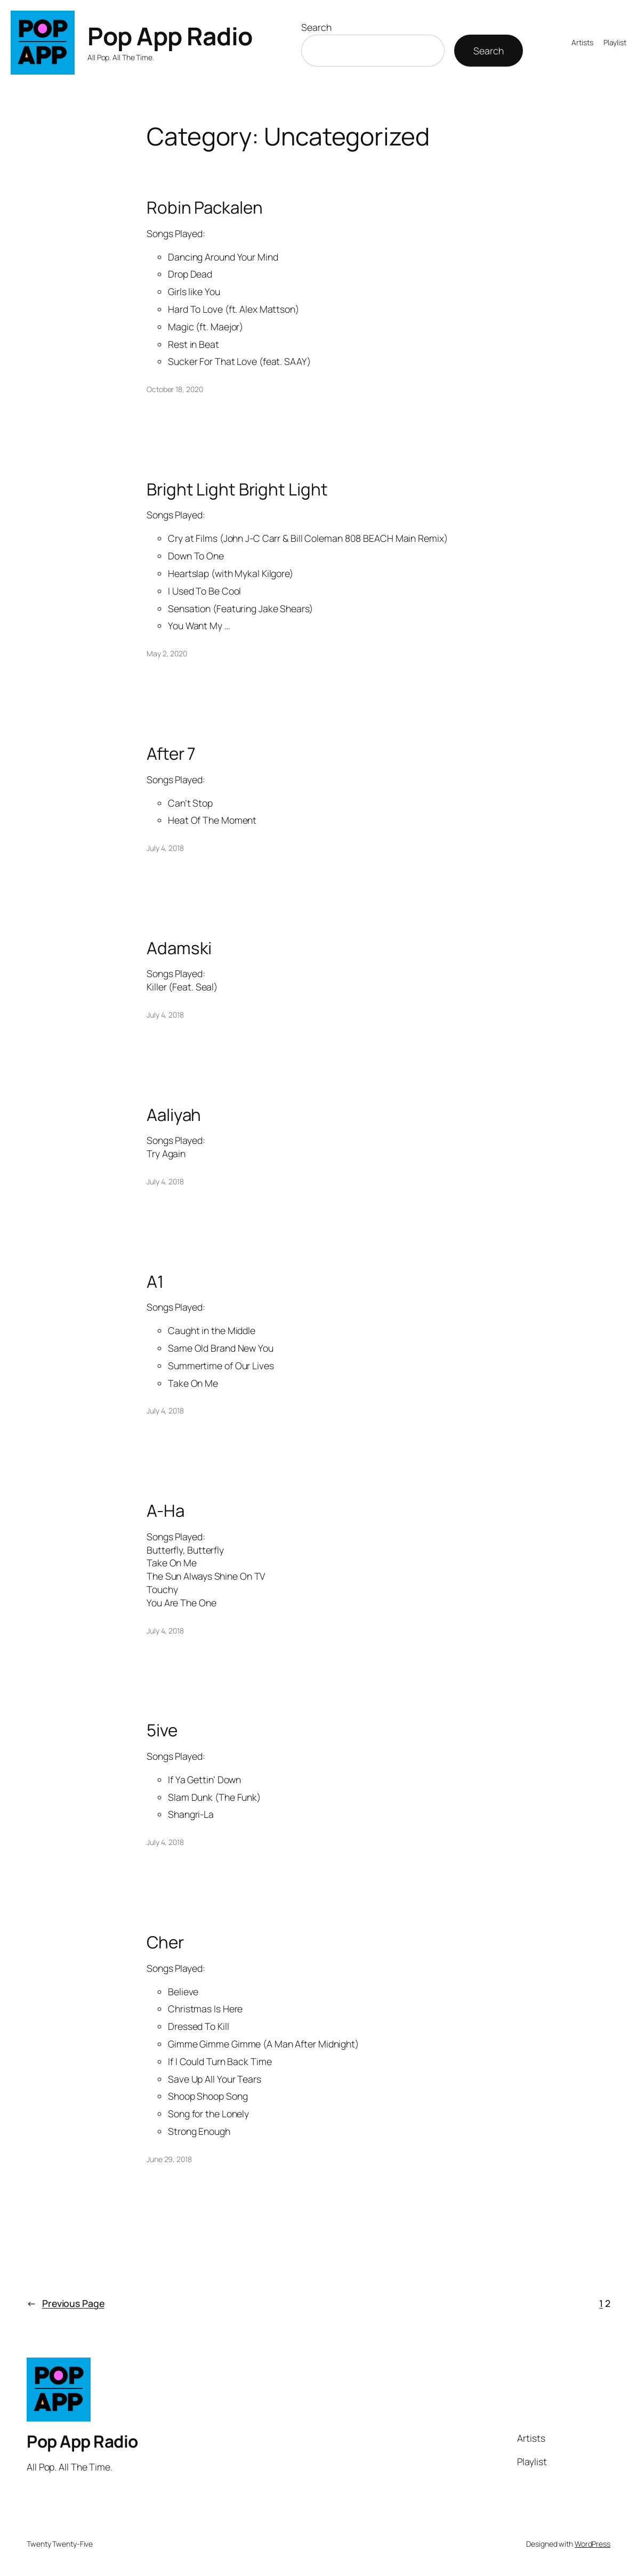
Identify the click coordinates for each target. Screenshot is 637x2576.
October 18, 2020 (175, 389)
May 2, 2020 (167, 653)
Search (316, 27)
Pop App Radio (170, 36)
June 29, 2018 (169, 2159)
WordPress (592, 2544)
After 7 (171, 753)
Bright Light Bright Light (237, 489)
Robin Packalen (205, 207)
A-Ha (165, 1510)
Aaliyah (174, 1114)
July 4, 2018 (165, 848)
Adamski (179, 947)
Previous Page (65, 2303)
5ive (162, 1729)
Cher (165, 1941)
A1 (155, 1281)
